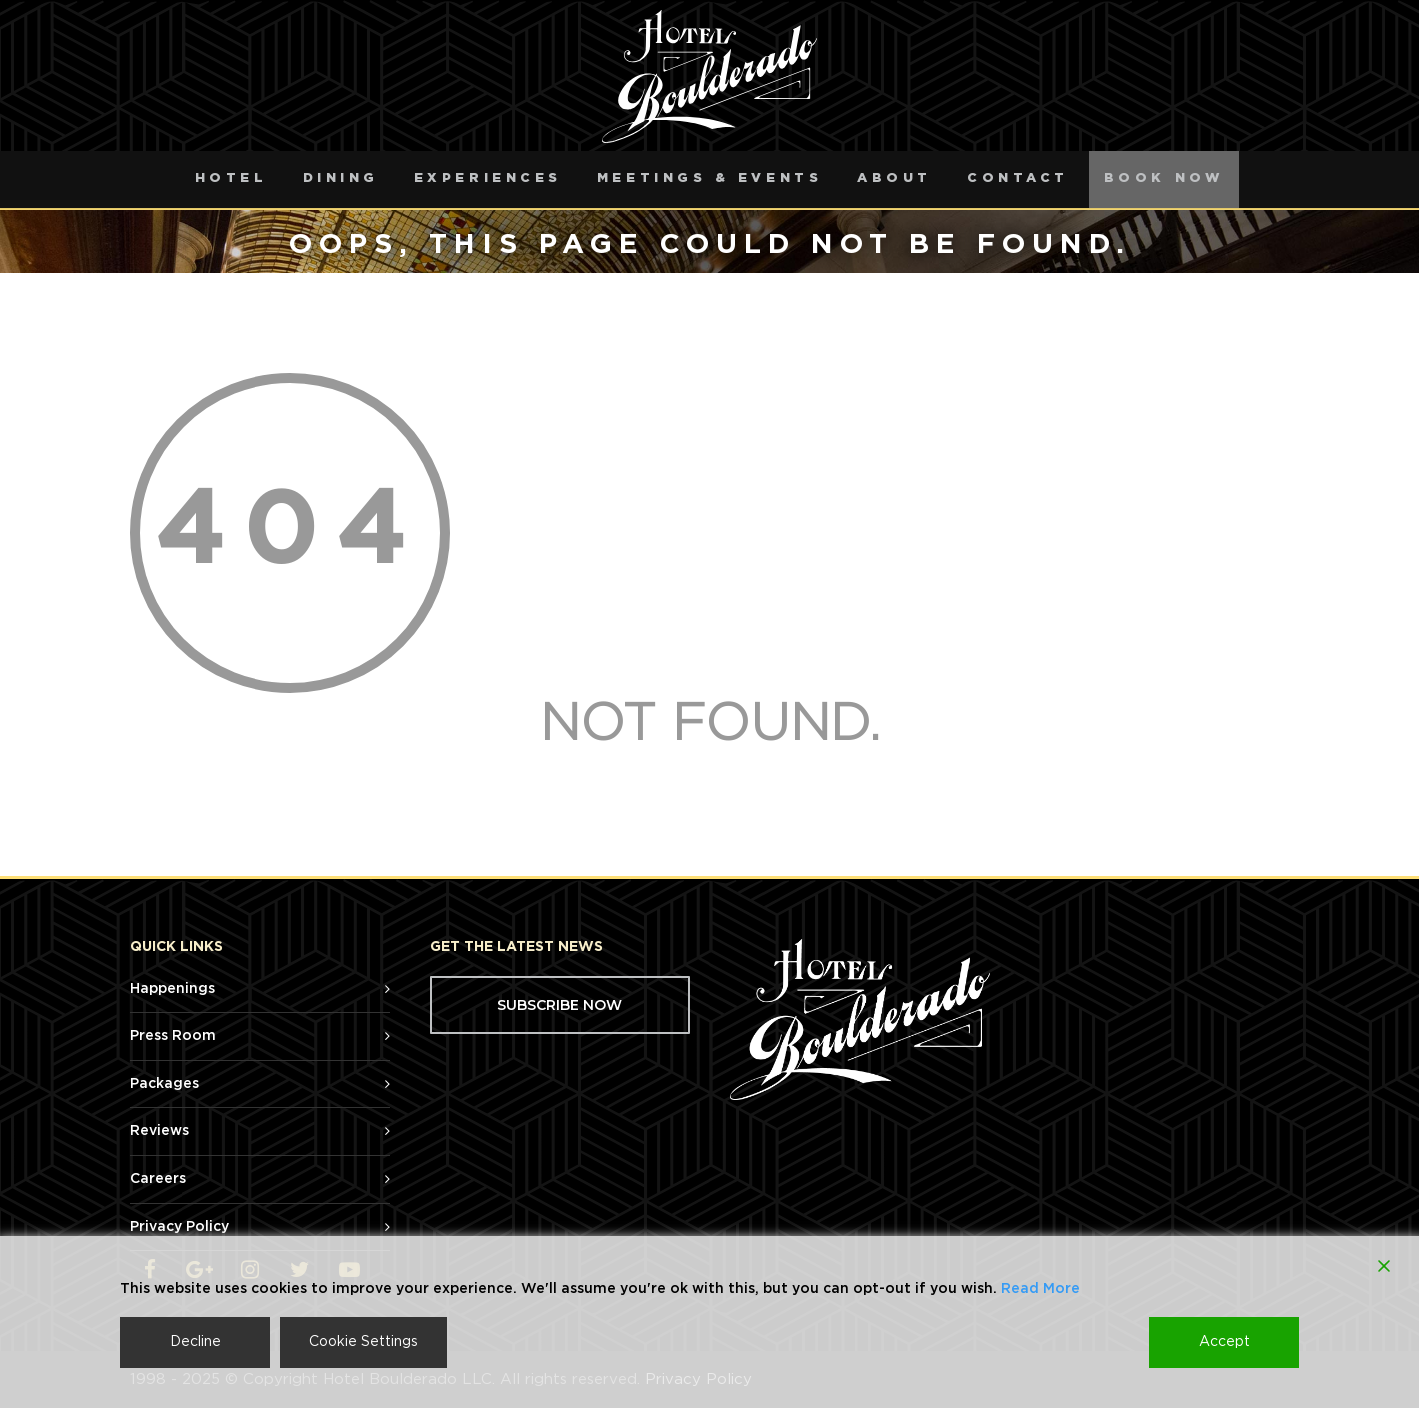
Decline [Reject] (195, 1342)
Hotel (231, 178)
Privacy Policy (179, 1227)
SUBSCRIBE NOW (559, 1005)
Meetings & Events (709, 178)
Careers (158, 1179)
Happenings (172, 989)
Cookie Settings (363, 1342)
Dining (341, 178)
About (894, 178)
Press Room (173, 1036)
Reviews (159, 1131)
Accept (1224, 1342)
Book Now (1164, 178)
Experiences (488, 178)
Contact (1018, 178)
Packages (164, 1084)
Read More (1040, 1289)
